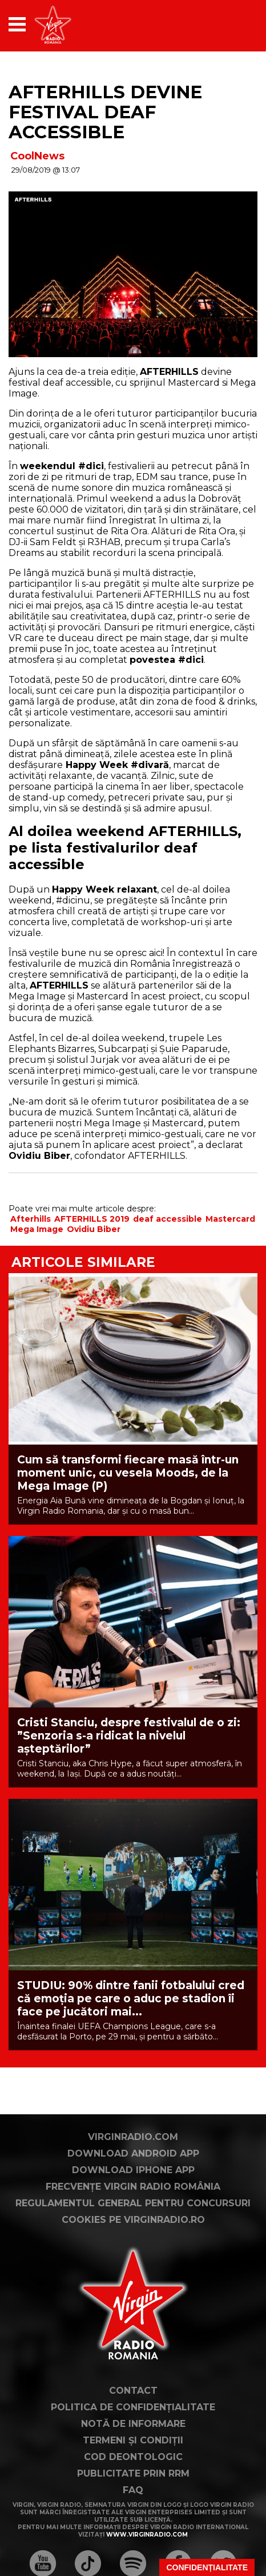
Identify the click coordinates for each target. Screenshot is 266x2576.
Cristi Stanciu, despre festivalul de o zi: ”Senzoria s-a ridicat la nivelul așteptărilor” (128, 1735)
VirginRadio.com (133, 2136)
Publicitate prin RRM (133, 2473)
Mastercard (230, 1219)
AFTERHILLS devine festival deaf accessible (105, 112)
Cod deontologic (133, 2456)
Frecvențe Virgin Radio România (133, 2186)
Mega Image (36, 1229)
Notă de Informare (133, 2423)
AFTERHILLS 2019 (92, 1219)
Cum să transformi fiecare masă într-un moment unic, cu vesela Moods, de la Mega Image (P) (128, 1473)
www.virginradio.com (147, 2534)
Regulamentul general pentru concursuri (133, 2203)
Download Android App (133, 2153)
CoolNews (37, 156)
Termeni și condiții (133, 2440)
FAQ (133, 2490)
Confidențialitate (207, 2567)
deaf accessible (167, 1219)
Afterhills (30, 1219)
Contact (133, 2390)
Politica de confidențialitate (133, 2407)
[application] (229, 24)
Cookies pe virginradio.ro (133, 2219)
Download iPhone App (133, 2170)
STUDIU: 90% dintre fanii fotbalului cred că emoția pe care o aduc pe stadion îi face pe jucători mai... (130, 1998)
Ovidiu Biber (93, 1229)
